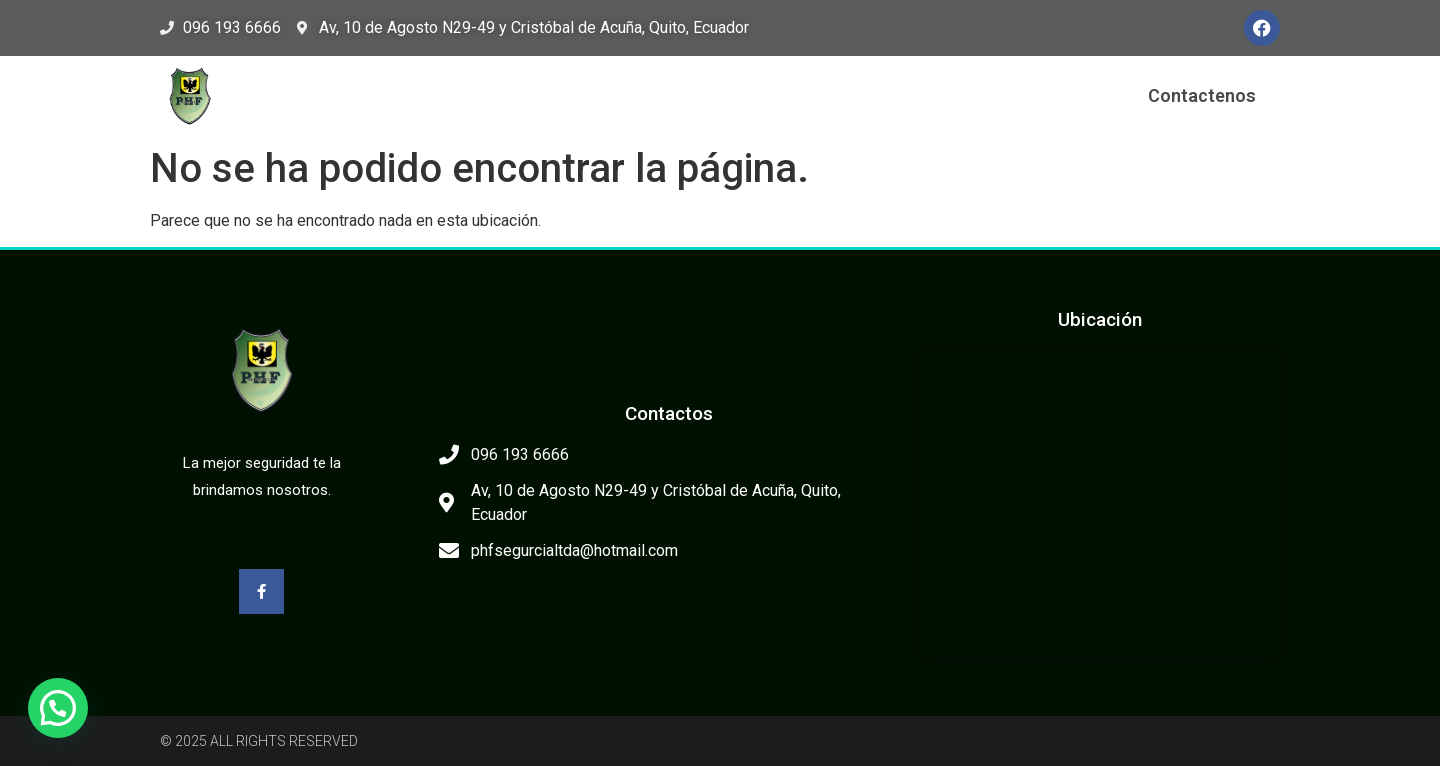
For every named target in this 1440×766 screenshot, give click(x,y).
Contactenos (1202, 95)
